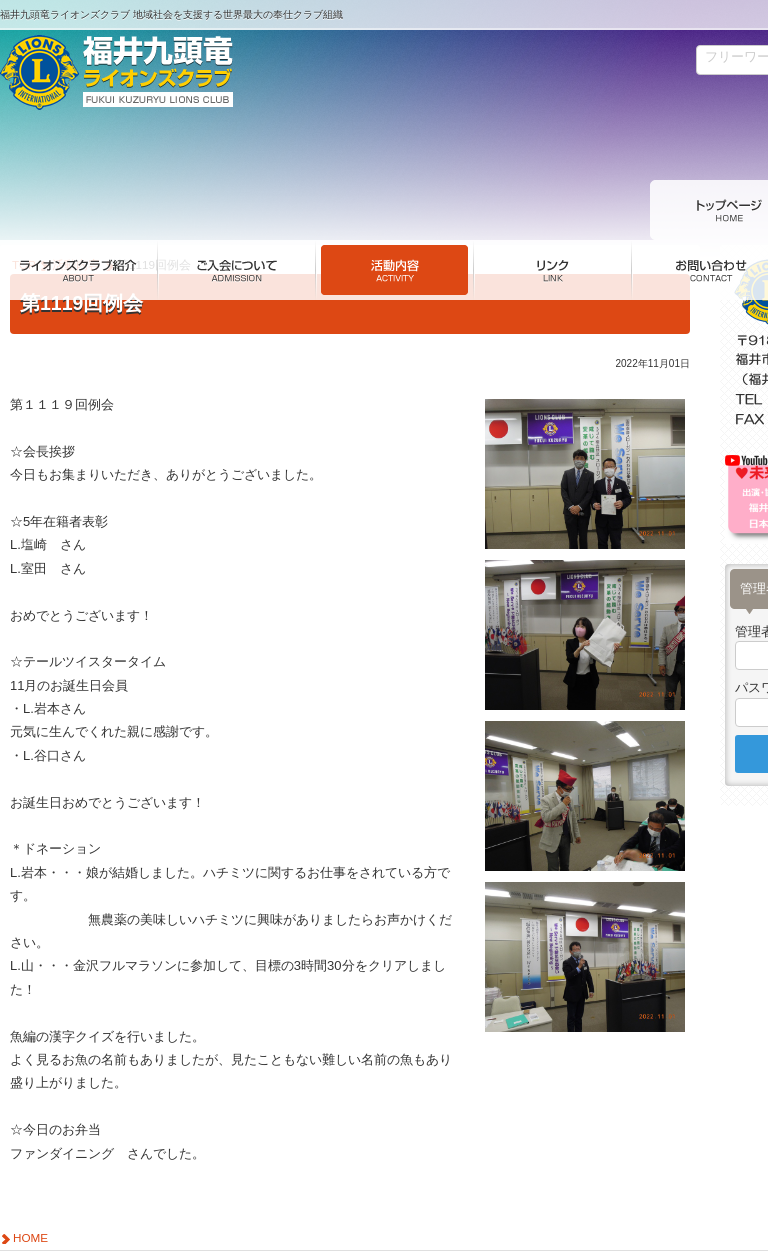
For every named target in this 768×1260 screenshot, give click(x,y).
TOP (24, 209)
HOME (30, 1182)
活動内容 (76, 209)
